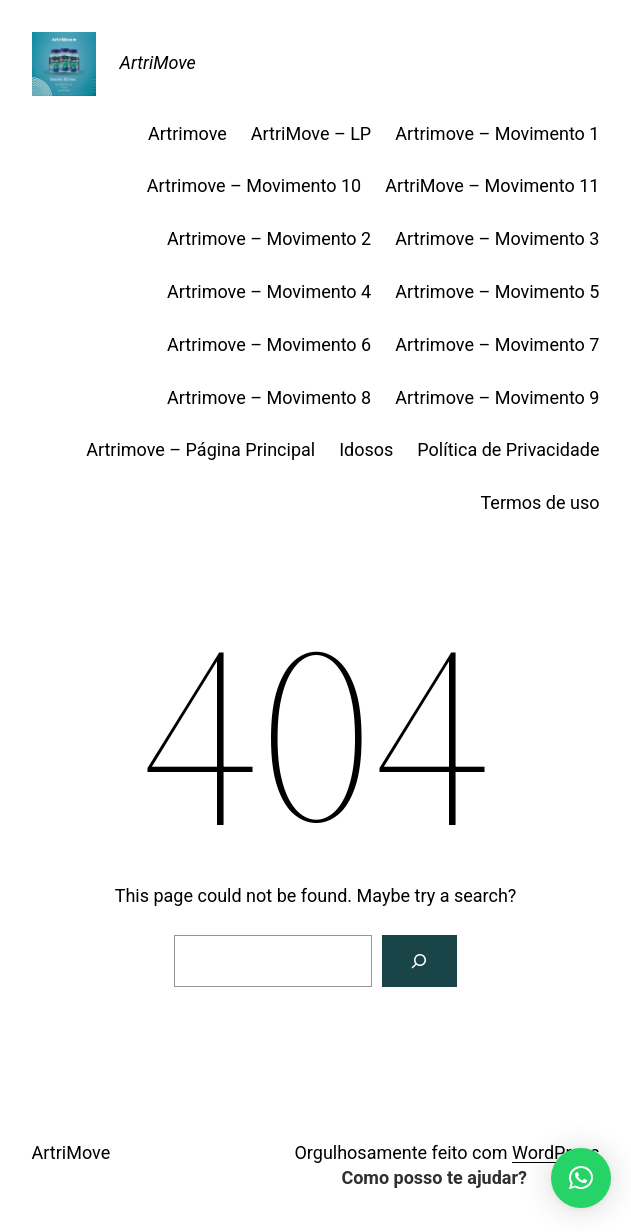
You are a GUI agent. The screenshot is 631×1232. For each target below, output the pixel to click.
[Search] (420, 961)
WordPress (555, 1152)
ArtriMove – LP (311, 133)
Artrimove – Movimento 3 (497, 238)
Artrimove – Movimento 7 (497, 344)
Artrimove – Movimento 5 (497, 291)
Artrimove (187, 133)
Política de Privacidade (508, 449)
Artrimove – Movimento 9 (497, 397)
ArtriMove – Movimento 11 (492, 185)
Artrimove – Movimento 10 (254, 185)
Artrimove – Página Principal (200, 449)
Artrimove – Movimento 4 (269, 291)
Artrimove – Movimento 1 (497, 133)
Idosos (366, 449)
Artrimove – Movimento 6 (269, 344)
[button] (581, 1178)
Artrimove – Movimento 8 (269, 397)
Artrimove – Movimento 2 (269, 238)
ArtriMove (158, 62)
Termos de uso (539, 502)
